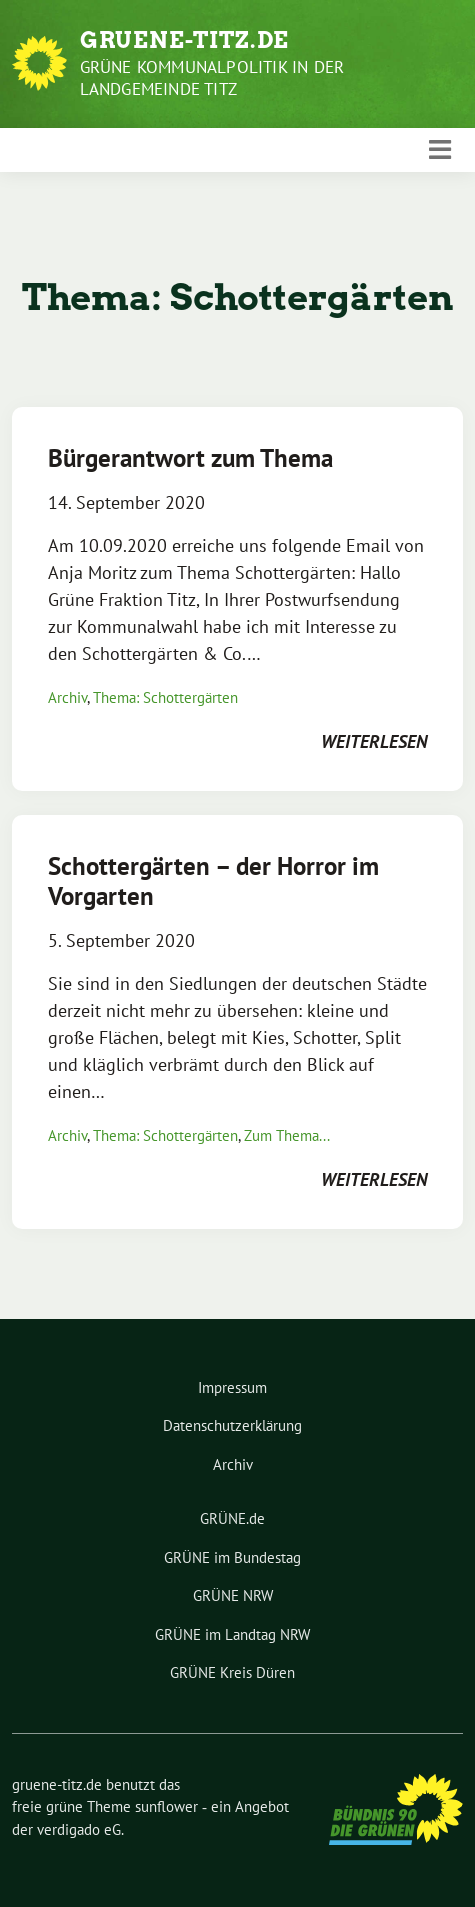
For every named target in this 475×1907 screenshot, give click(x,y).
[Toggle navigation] (440, 149)
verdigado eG (79, 1829)
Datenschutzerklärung (232, 1425)
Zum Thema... (287, 1135)
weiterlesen (374, 741)
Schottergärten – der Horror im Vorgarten (213, 881)
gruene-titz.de (184, 40)
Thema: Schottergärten (165, 697)
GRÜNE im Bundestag (232, 1557)
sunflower (166, 1806)
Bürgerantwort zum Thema (190, 458)
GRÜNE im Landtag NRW (232, 1634)
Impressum (232, 1387)
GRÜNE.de (232, 1518)
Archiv (67, 697)
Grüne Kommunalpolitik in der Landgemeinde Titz (212, 78)
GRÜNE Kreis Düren (232, 1672)
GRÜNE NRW (233, 1595)
